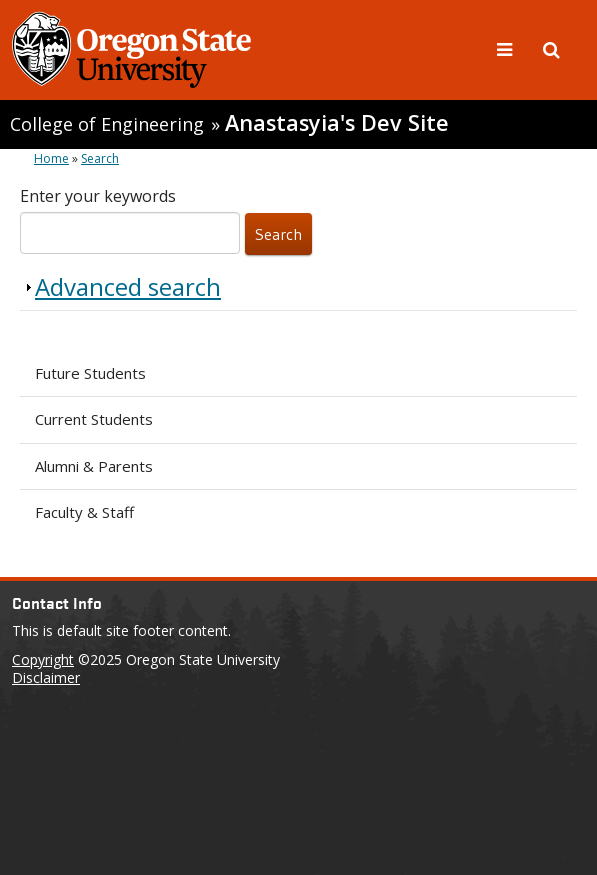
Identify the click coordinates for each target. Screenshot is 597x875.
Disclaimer (46, 677)
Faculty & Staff (84, 512)
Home (51, 158)
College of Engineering (107, 124)
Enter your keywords (98, 196)
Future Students (90, 373)
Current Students (94, 419)
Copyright (43, 659)
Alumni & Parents (94, 466)
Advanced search (128, 286)
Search (100, 158)
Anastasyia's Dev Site (337, 122)
